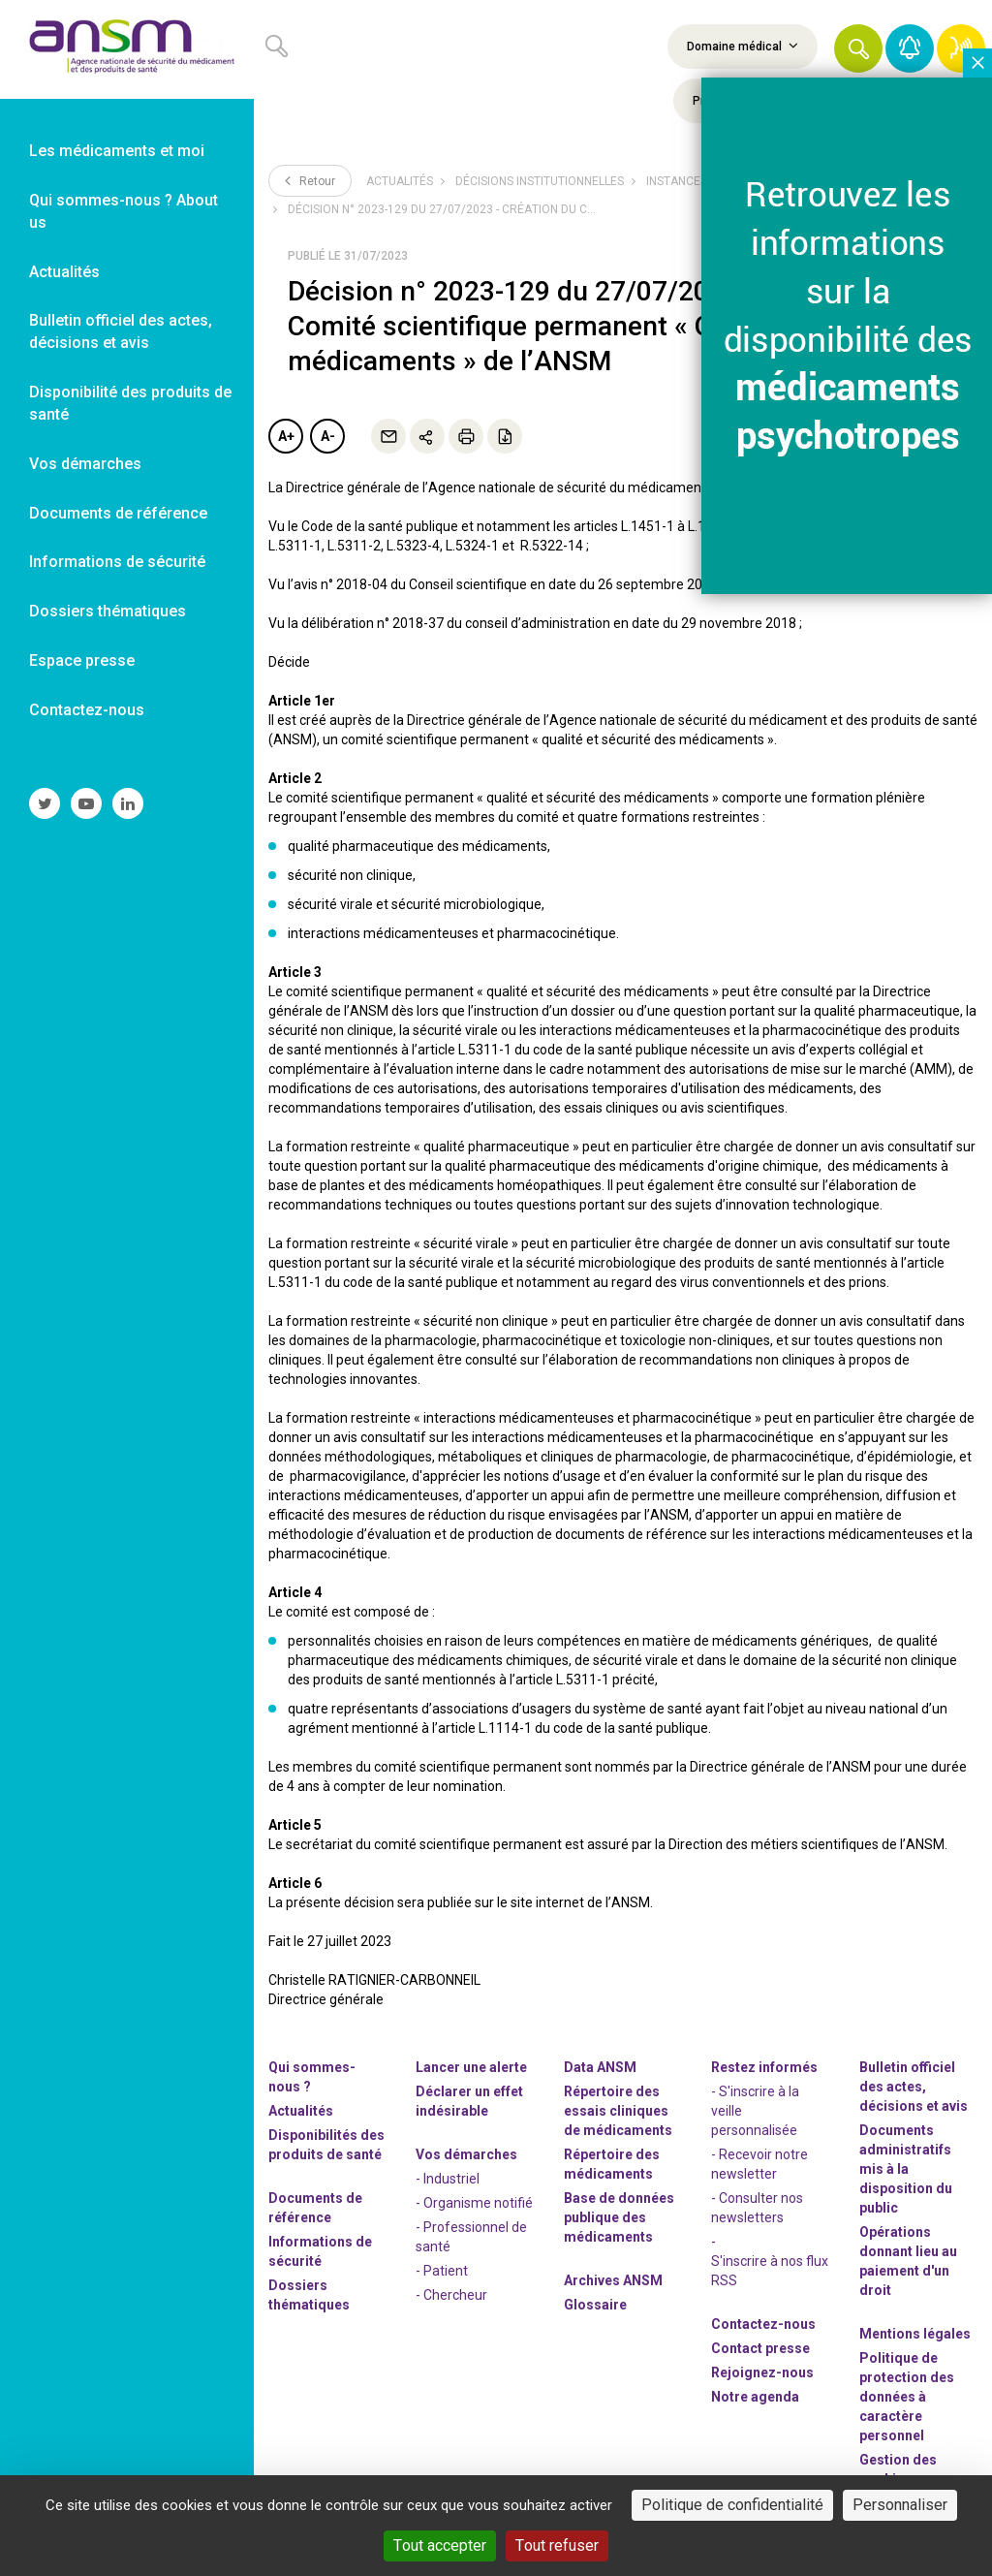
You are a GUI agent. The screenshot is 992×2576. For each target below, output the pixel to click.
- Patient (442, 2270)
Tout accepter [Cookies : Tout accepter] (439, 2545)
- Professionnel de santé (471, 2236)
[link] (127, 49)
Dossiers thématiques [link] (107, 611)
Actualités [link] (64, 272)
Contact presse (760, 2348)
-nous (762, 2372)
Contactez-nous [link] (86, 710)
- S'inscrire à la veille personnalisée (755, 2111)
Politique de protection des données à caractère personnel (906, 2396)
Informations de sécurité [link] (117, 561)
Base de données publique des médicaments (619, 2217)
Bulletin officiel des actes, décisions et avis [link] (120, 331)
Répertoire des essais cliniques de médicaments (618, 2111)
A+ (286, 436)
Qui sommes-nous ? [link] (312, 2076)
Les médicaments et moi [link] (116, 150)
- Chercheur (451, 2295)
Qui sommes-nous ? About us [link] (123, 211)
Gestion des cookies (898, 2469)
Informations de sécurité (320, 2251)
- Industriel (448, 2178)
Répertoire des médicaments (612, 2164)
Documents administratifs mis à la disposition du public (905, 2168)
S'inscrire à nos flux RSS (769, 2270)
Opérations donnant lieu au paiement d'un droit (908, 2261)
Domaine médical (742, 45)
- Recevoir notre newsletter (759, 2164)
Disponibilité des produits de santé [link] (130, 403)
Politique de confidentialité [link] (732, 2505)
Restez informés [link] (764, 2067)
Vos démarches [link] (85, 464)
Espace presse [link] (82, 660)
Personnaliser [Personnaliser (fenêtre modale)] (899, 2505)
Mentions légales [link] (915, 2333)
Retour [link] (310, 180)
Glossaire (595, 2304)
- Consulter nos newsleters (757, 2207)
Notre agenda (755, 2396)
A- (328, 436)
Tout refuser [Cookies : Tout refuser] (557, 2545)
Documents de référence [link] (118, 513)
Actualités (399, 181)
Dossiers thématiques (309, 2295)
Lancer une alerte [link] (471, 2067)
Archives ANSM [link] (613, 2280)
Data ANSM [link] (600, 2067)
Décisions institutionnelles (539, 181)
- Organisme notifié (474, 2203)
